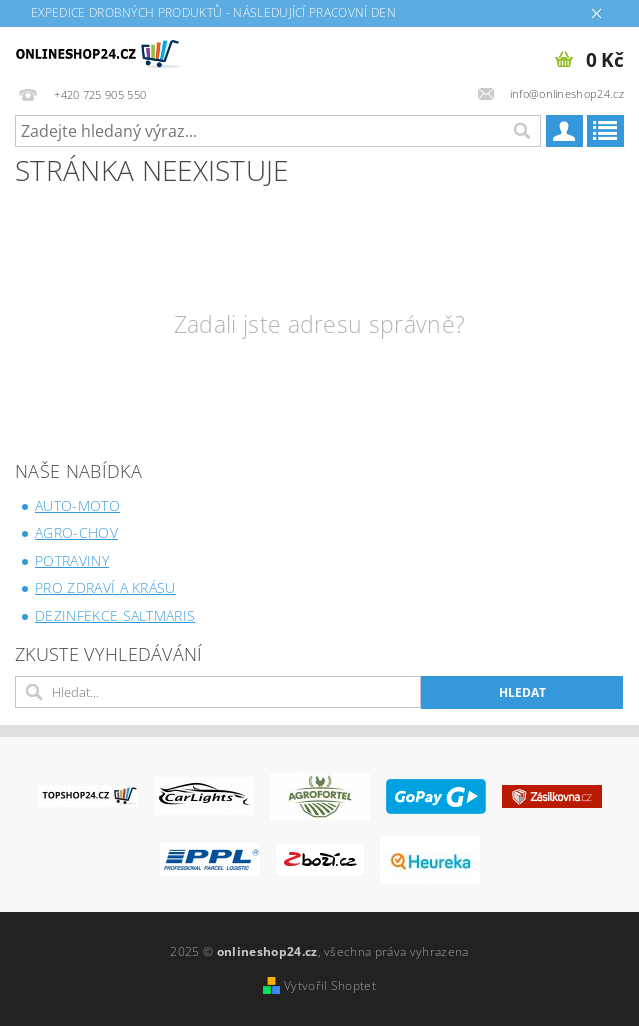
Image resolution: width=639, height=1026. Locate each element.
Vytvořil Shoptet (330, 985)
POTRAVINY (72, 560)
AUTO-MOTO (77, 505)
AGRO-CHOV (76, 532)
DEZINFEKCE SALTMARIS (115, 615)
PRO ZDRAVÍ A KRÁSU (105, 587)
